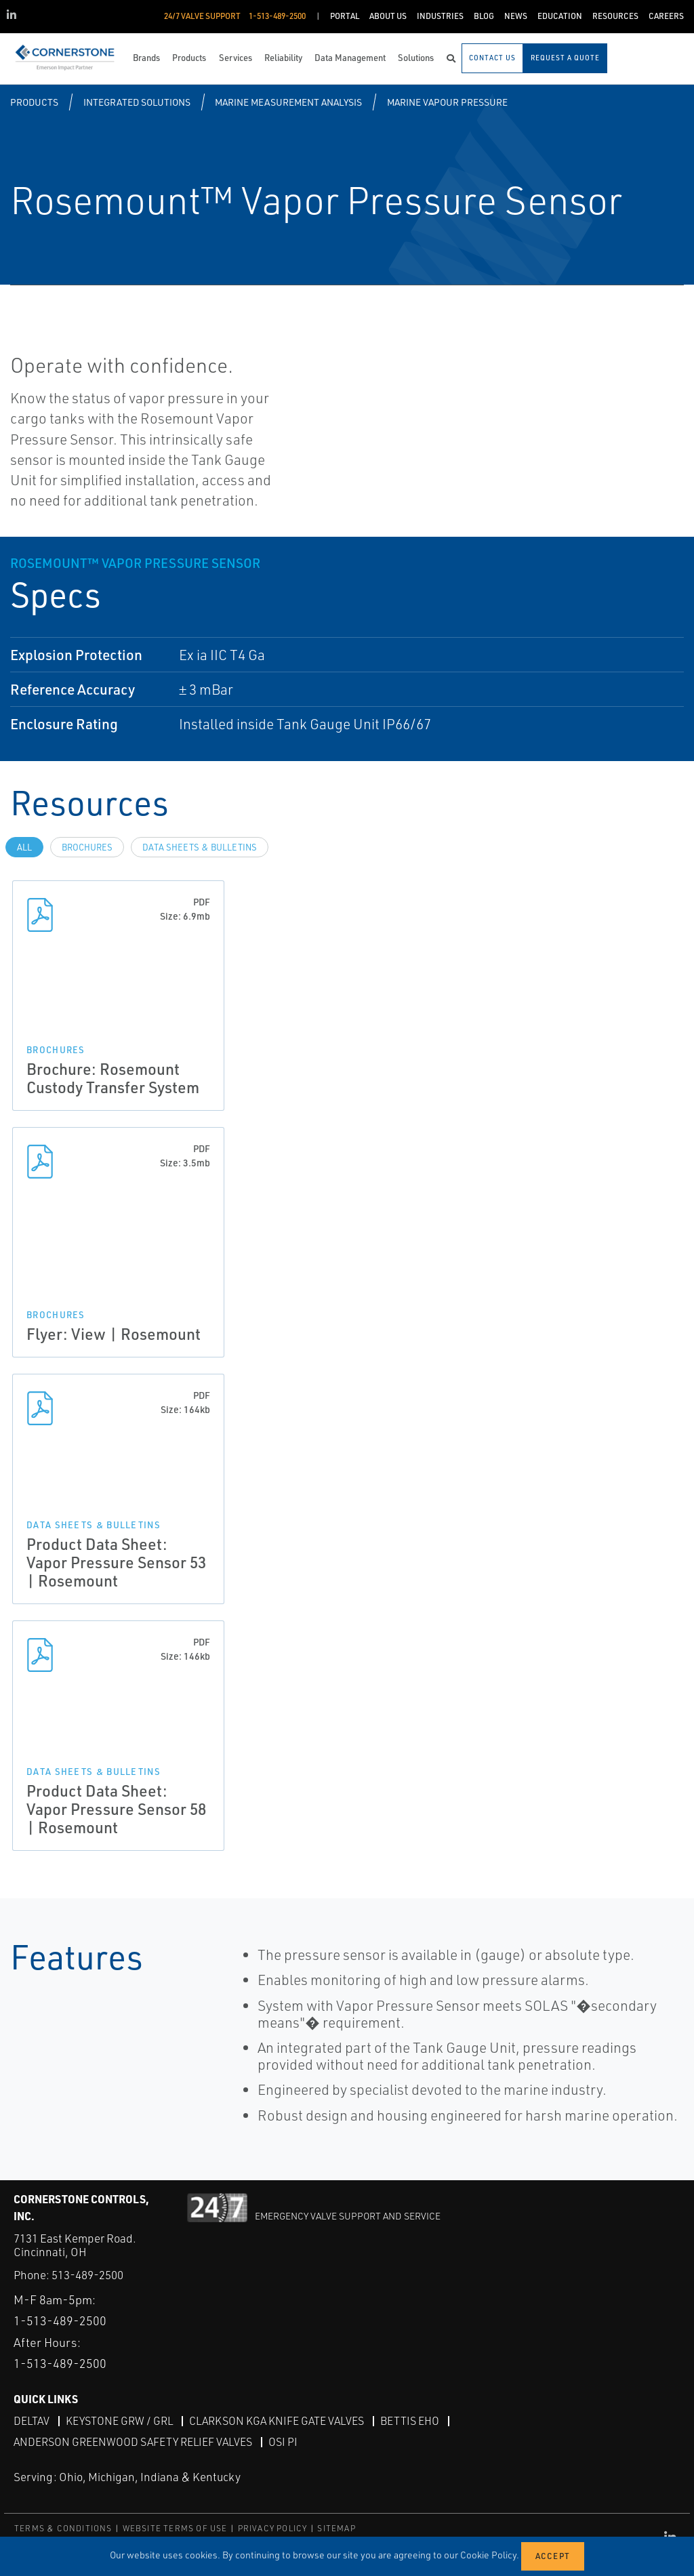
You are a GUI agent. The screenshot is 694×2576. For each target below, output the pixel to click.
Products (34, 102)
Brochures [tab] (87, 847)
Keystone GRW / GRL (119, 2421)
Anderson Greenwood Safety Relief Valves (133, 2442)
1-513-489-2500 (60, 2320)
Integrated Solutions (136, 102)
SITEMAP (336, 2528)
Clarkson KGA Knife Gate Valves (276, 2421)
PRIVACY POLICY (273, 2528)
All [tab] (24, 847)
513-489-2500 (87, 2275)
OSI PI (283, 2442)
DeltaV (31, 2421)
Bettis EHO (409, 2421)
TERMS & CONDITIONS (63, 2528)
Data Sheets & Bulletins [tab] (199, 847)
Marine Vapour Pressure (447, 102)
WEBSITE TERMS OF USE (175, 2528)
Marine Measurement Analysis (288, 102)
